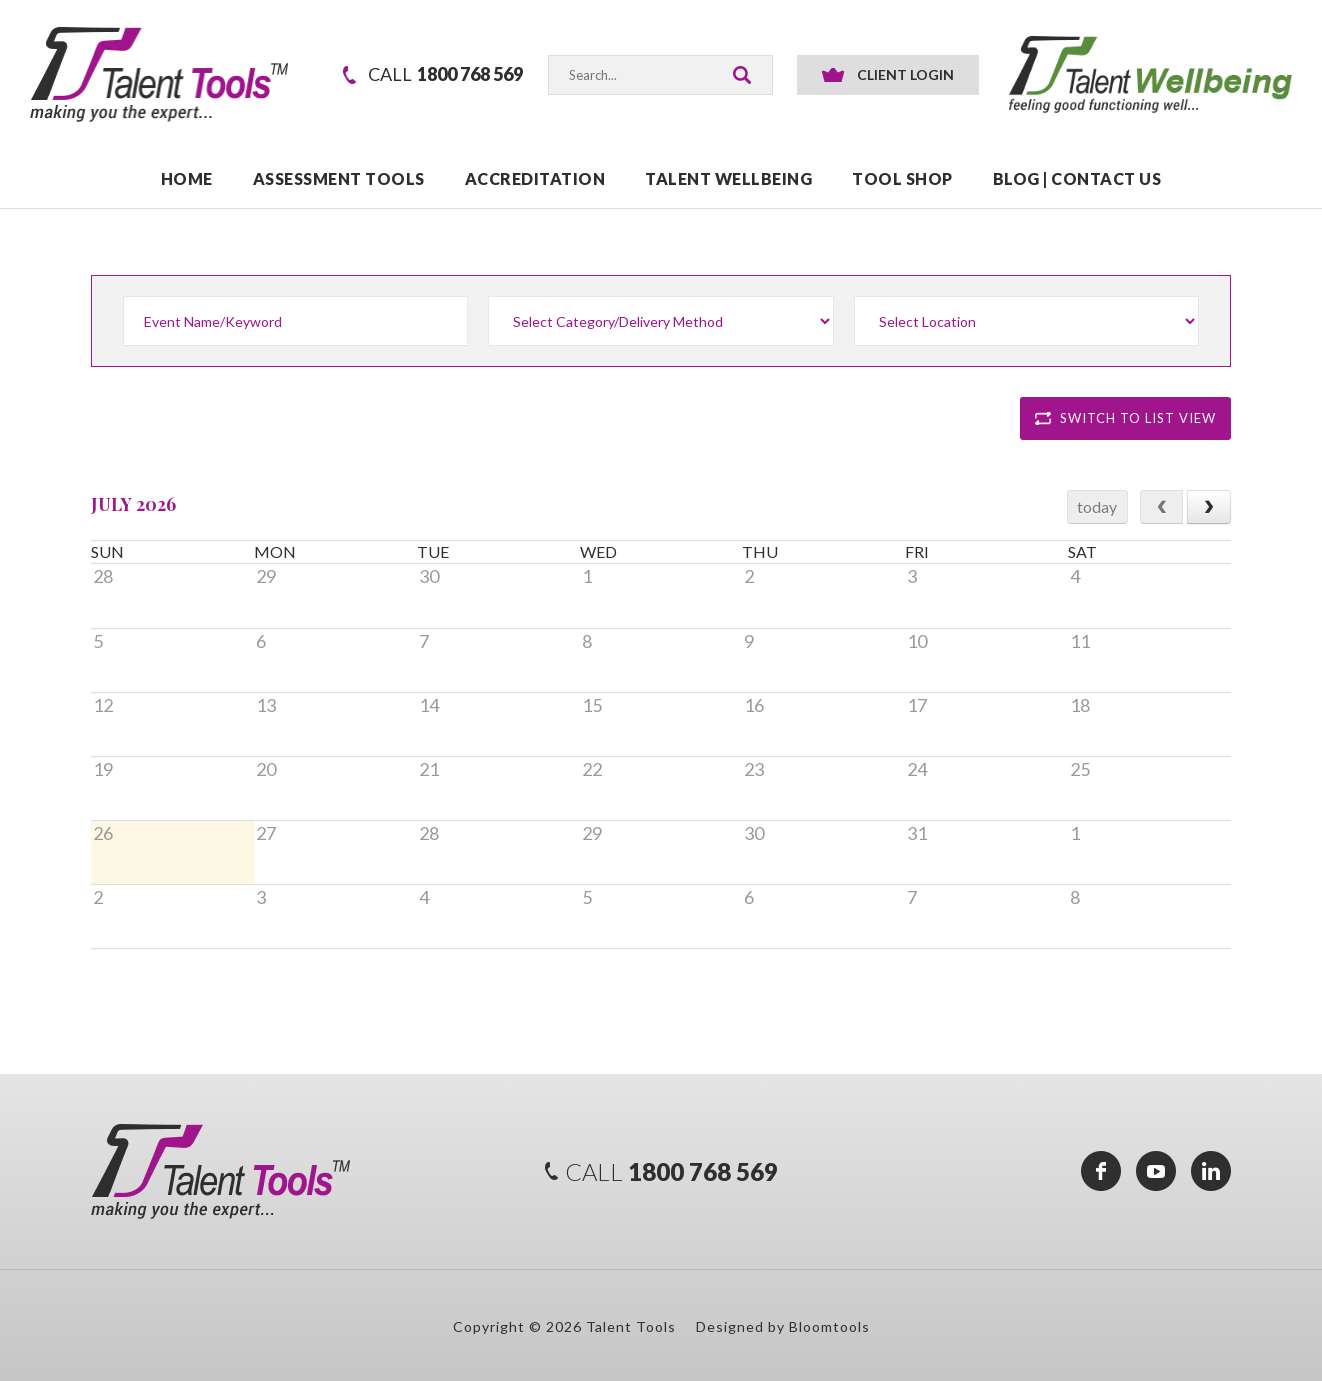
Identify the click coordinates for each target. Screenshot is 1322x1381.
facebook (1101, 1171)
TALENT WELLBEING (728, 179)
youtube (1156, 1171)
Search (742, 75)
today (1097, 506)
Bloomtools (829, 1326)
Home (187, 179)
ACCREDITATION (535, 179)
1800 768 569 (445, 74)
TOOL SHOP (902, 179)
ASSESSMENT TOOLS (339, 179)
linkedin (1211, 1171)
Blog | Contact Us (1077, 179)
